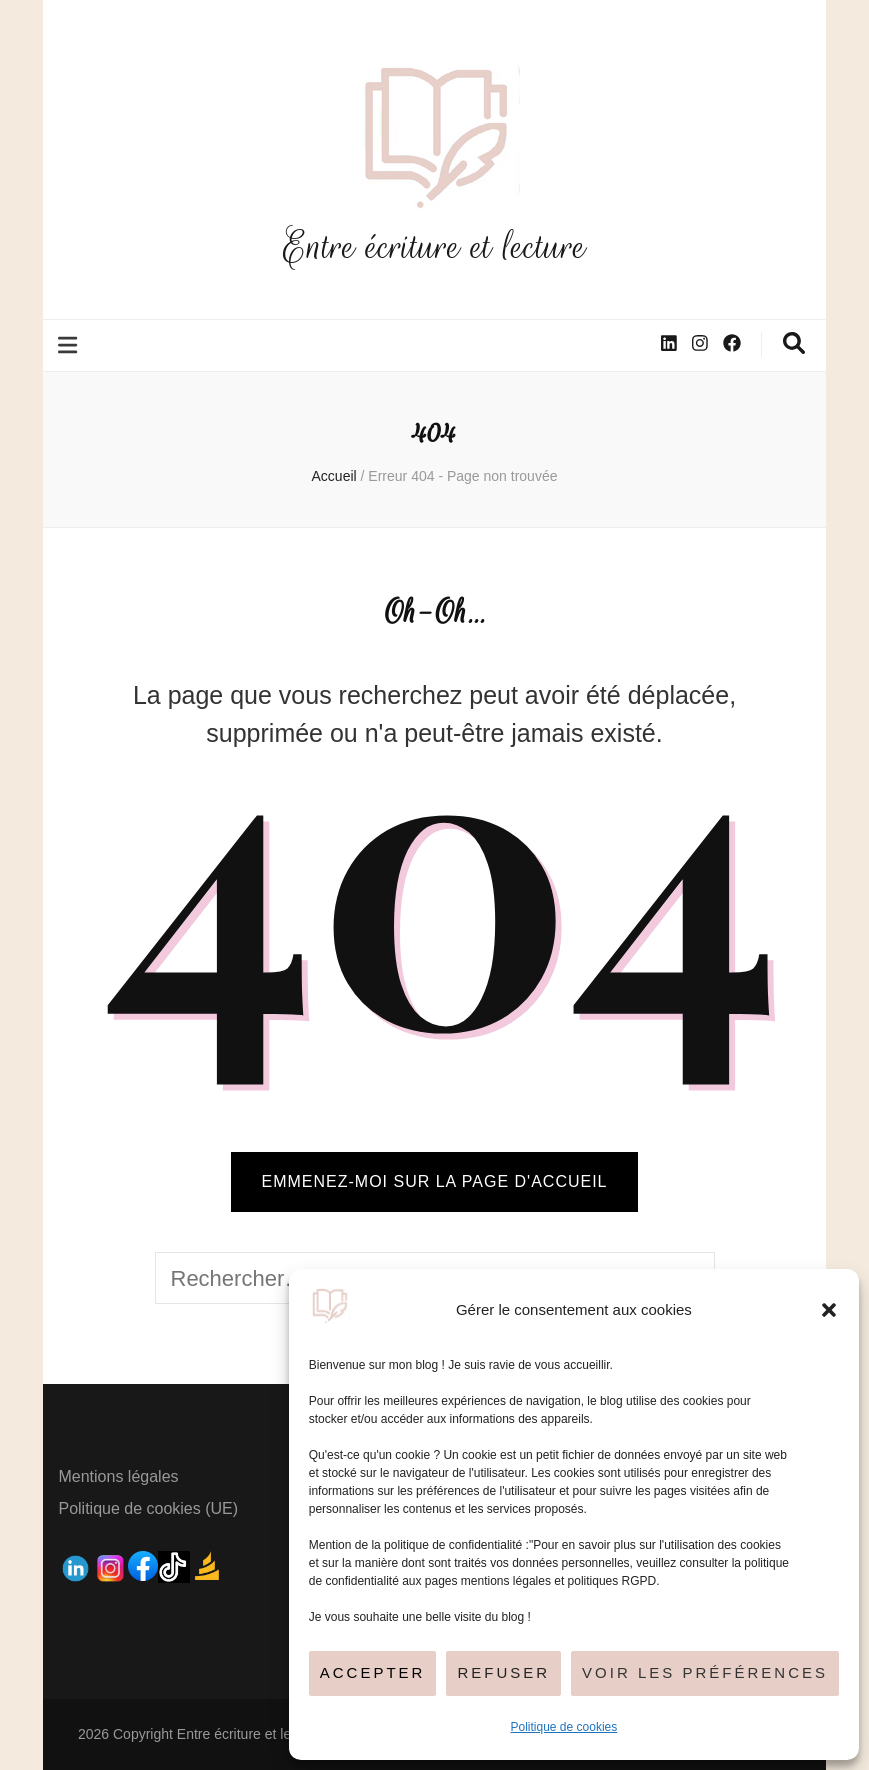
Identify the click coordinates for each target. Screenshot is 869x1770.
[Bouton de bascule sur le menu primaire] (70, 345)
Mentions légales (118, 1476)
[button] (829, 1310)
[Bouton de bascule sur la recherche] (794, 343)
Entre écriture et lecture (435, 246)
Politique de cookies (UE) (148, 1508)
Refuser (503, 1672)
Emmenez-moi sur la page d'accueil (434, 1181)
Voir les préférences (705, 1672)
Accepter (373, 1672)
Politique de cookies (564, 1727)
